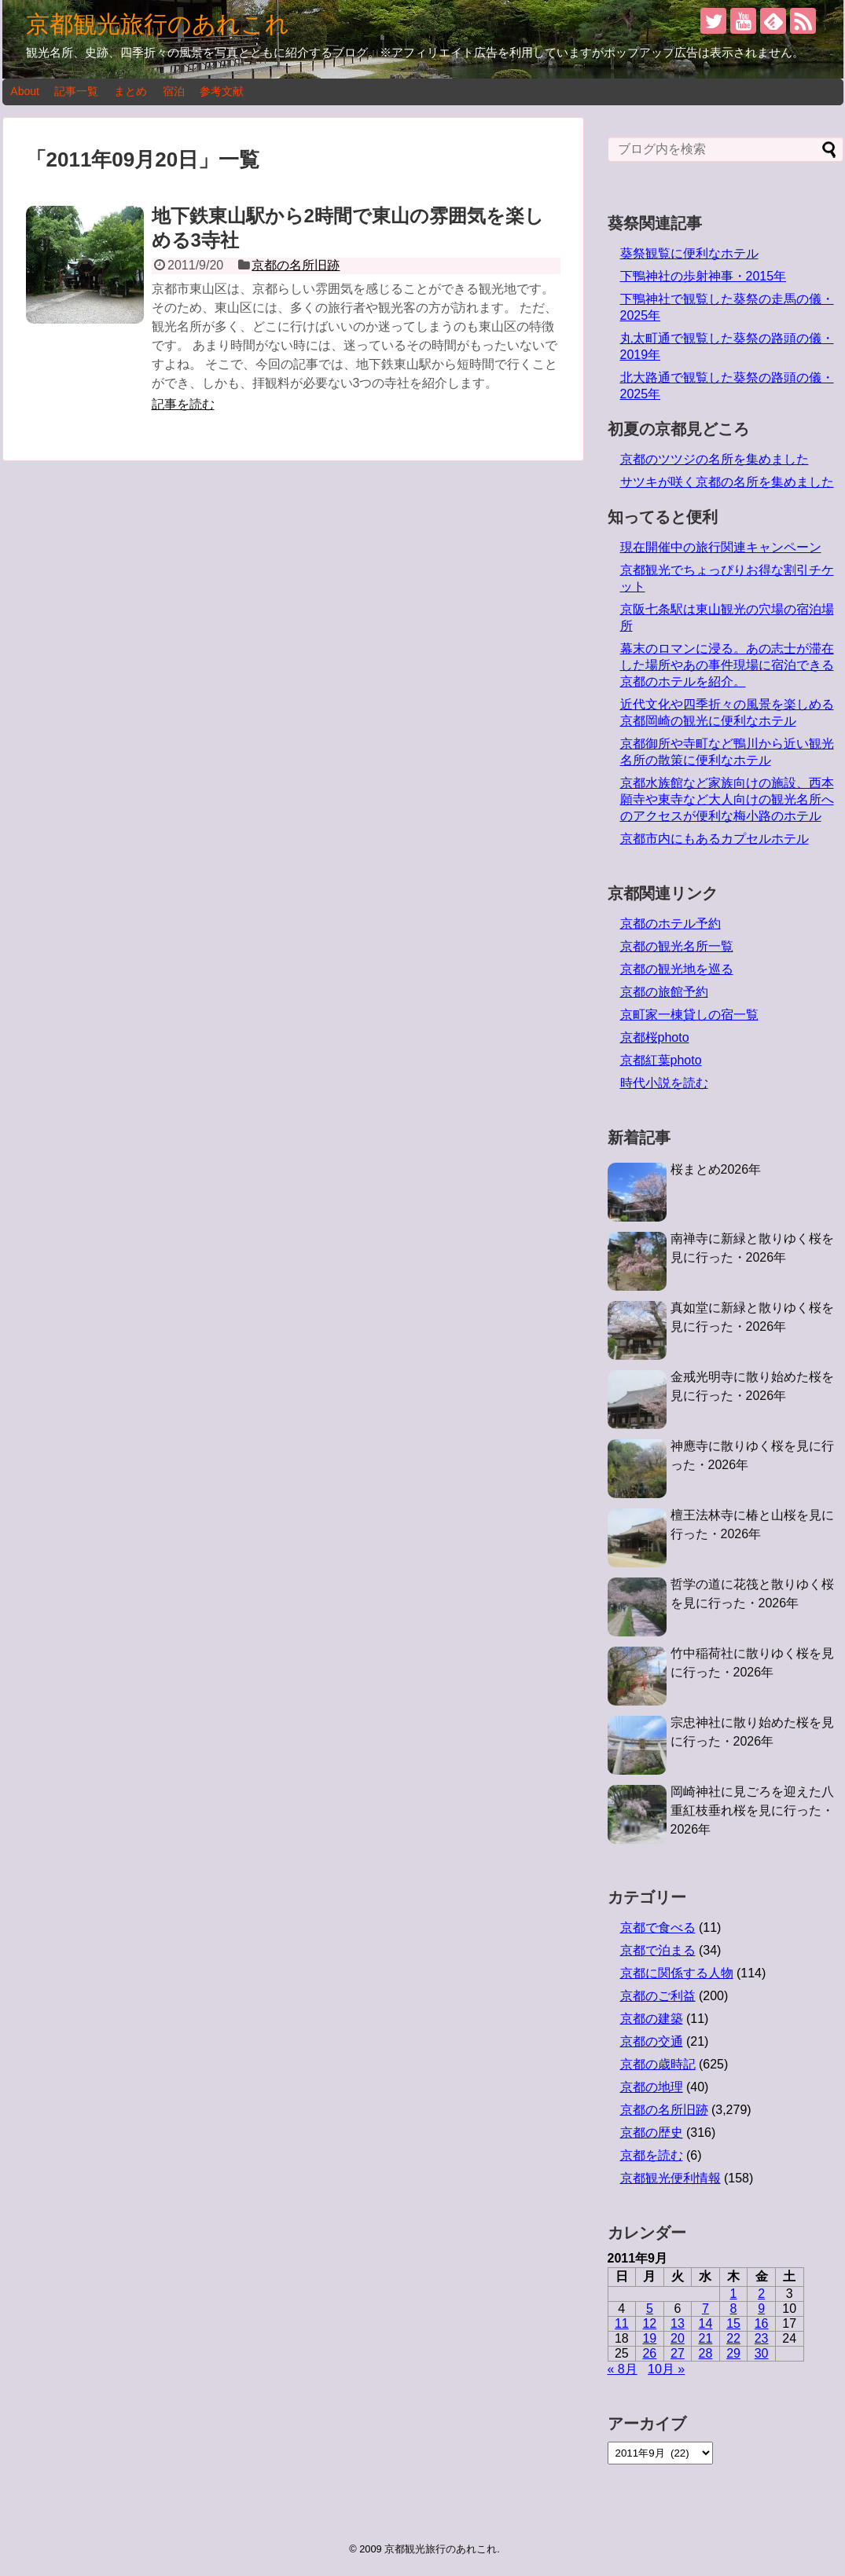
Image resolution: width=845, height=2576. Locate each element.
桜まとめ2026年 (716, 1169)
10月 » (666, 2369)
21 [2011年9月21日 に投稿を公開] (706, 2338)
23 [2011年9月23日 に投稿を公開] (762, 2338)
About (24, 91)
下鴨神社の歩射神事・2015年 (703, 276)
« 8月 (622, 2369)
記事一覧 (76, 91)
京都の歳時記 (658, 2064)
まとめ (130, 91)
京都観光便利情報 (670, 2178)
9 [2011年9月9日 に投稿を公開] (761, 2308)
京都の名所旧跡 (296, 265)
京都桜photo (654, 1037)
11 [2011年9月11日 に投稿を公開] (622, 2323)
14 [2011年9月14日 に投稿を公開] (706, 2323)
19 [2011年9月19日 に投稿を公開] (649, 2338)
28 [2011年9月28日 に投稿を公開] (706, 2353)
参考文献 (222, 91)
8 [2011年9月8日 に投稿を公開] (733, 2308)
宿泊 (174, 91)
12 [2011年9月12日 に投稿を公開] (649, 2323)
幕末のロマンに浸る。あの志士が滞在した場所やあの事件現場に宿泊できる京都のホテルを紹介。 (727, 665)
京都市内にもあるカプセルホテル (714, 838)
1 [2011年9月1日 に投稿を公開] (733, 2293)
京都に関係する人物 (676, 1973)
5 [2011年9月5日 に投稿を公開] (649, 2308)
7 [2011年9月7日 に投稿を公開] (705, 2308)
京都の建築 (651, 2018)
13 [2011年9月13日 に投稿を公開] (677, 2323)
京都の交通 (651, 2041)
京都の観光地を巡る (676, 969)
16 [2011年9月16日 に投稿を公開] (762, 2323)
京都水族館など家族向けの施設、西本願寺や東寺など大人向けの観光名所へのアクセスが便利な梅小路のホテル (727, 799)
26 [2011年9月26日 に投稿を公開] (649, 2353)
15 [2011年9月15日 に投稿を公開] (733, 2323)
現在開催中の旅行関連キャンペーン (720, 547)
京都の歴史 (651, 2132)
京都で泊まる (658, 1950)
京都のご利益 (658, 1996)
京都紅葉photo (661, 1060)
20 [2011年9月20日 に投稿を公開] (677, 2338)
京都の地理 (651, 2087)
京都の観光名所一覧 (676, 946)
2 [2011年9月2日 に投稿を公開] (761, 2293)
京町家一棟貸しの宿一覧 (689, 1014)
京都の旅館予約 (664, 992)
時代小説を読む (664, 1083)
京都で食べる (658, 1927)
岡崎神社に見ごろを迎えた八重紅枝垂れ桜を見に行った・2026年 (752, 1810)
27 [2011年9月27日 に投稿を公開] (677, 2353)
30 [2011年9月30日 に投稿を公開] (762, 2353)
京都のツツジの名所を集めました (714, 459)
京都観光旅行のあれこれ (157, 24)
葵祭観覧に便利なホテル (689, 253)
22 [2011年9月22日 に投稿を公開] (733, 2338)
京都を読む (651, 2155)
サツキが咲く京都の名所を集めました (727, 482)
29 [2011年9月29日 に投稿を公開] (733, 2353)
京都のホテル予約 (670, 923)
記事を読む (183, 404)
